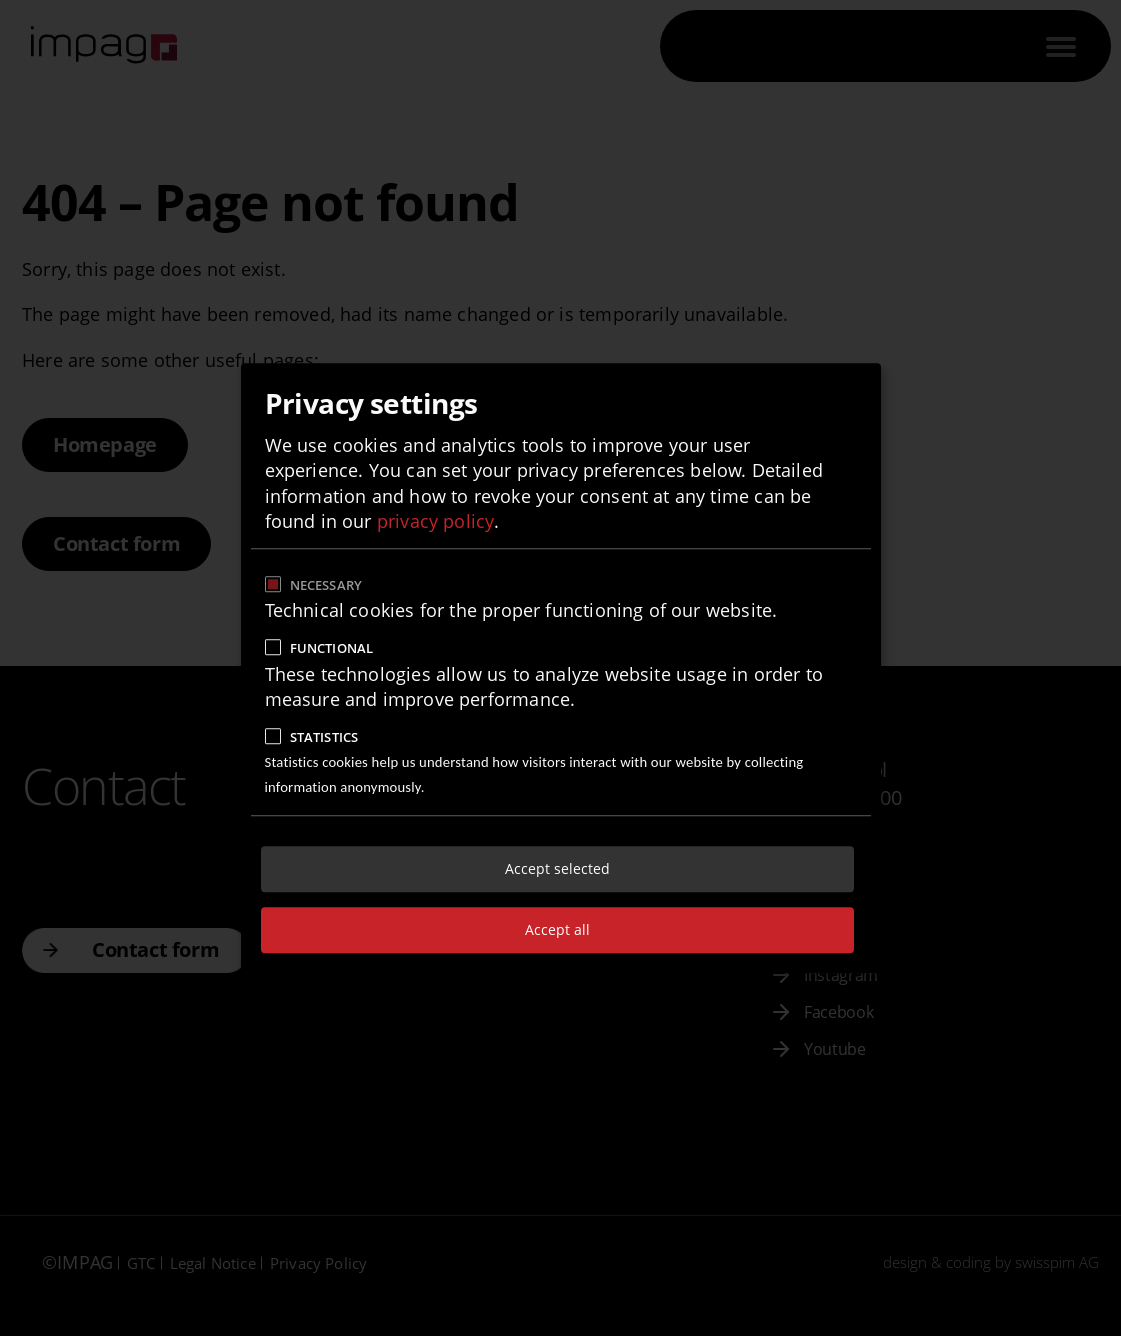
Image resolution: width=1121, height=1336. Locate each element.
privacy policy (436, 521)
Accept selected (557, 868)
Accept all (557, 929)
